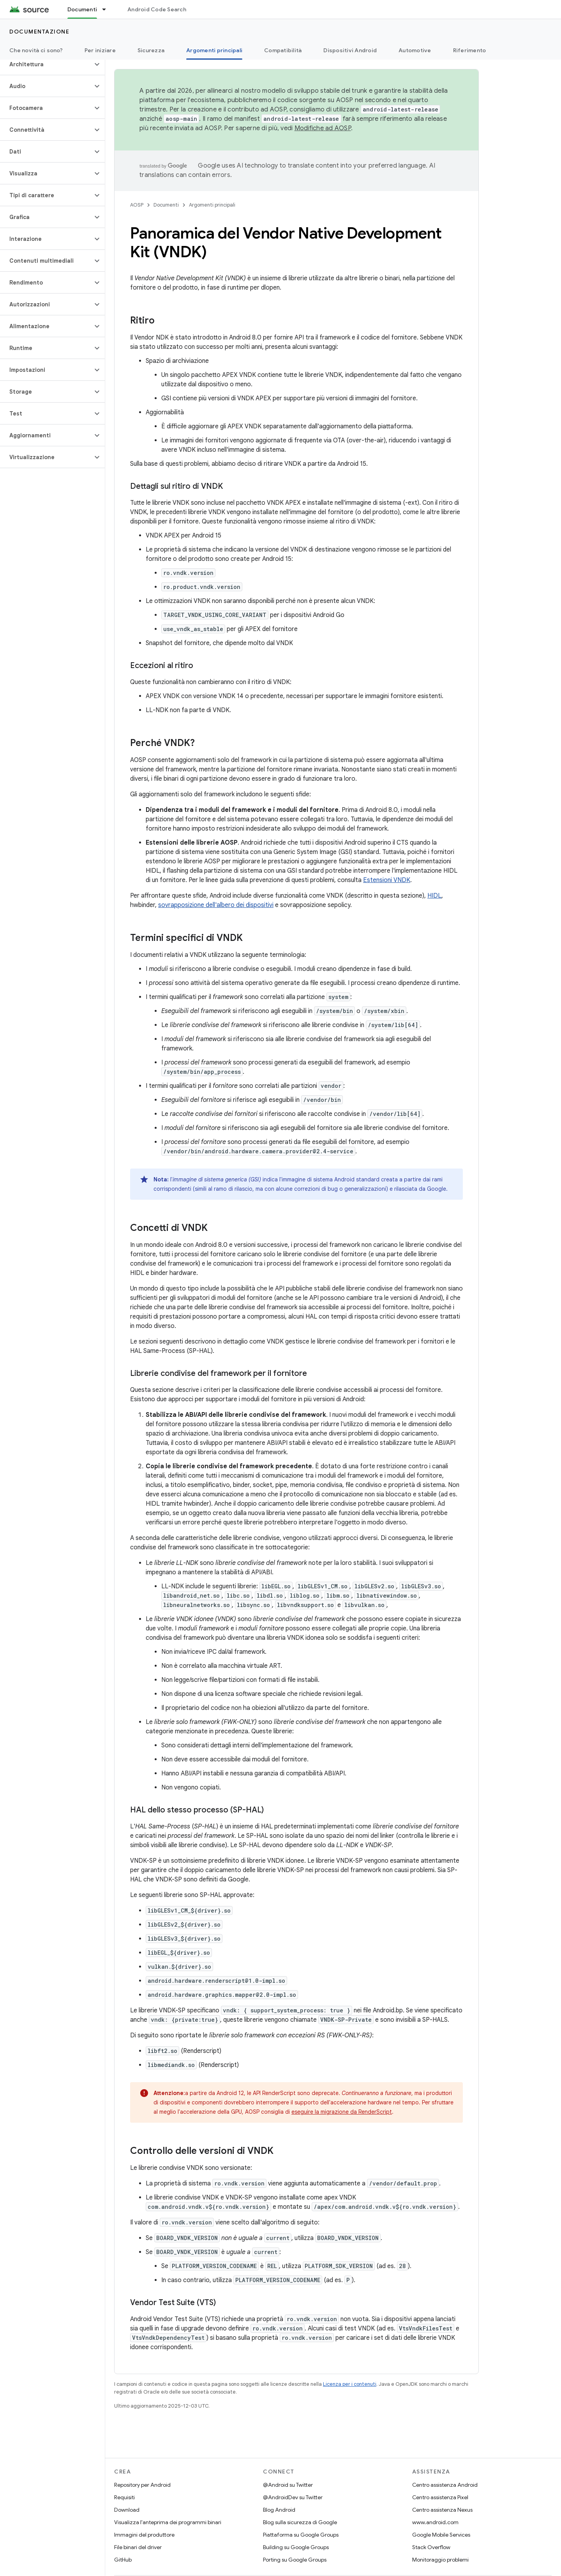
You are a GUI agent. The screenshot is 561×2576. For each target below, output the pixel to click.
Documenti (166, 205)
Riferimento (469, 50)
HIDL (434, 896)
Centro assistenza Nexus (442, 2509)
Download (126, 2509)
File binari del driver (138, 2547)
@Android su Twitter (288, 2484)
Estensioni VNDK (386, 880)
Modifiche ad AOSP (323, 128)
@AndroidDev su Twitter (293, 2497)
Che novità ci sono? (36, 50)
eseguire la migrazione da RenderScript (341, 2111)
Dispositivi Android (350, 50)
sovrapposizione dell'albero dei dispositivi (215, 905)
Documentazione (39, 31)
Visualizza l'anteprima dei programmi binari (167, 2522)
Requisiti (124, 2497)
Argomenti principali (212, 205)
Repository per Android (142, 2484)
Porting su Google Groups (294, 2559)
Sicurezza (151, 50)
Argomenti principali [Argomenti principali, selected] (214, 50)
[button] (46, 64)
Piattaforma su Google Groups (301, 2534)
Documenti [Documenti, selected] (82, 9)
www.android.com (435, 2522)
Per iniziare (100, 50)
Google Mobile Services (441, 2534)
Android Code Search (156, 9)
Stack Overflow (431, 2547)
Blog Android (279, 2509)
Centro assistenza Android (445, 2484)
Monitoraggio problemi (440, 2559)
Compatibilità (283, 50)
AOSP (136, 205)
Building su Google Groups (296, 2547)
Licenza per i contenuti (349, 2384)
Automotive (415, 50)
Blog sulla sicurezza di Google (300, 2522)
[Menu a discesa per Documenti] (107, 9)
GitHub (123, 2559)
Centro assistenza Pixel (440, 2497)
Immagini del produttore (144, 2534)
